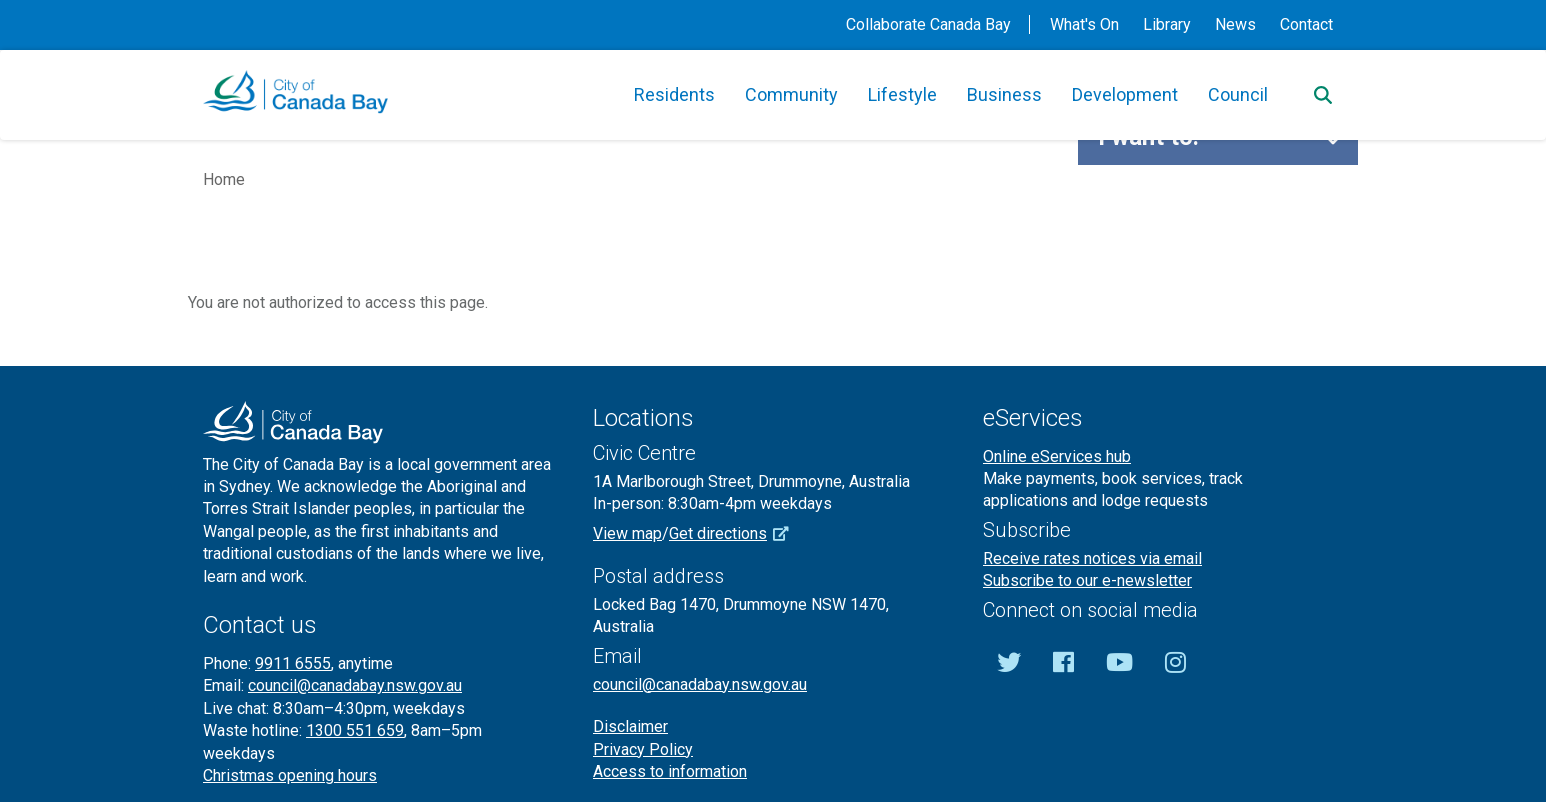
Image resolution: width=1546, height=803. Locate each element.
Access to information (670, 771)
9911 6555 (293, 663)
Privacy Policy (643, 749)
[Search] (1323, 95)
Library (1167, 24)
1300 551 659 (355, 730)
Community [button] (791, 94)
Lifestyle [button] (902, 94)
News (1235, 24)
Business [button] (1004, 94)
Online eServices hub (1057, 456)
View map (627, 533)
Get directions (736, 533)
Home (224, 179)
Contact (1306, 24)
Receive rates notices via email (1092, 558)
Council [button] (1238, 94)
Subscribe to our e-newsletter (1087, 580)
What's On (1084, 24)
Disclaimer (630, 726)
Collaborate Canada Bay (928, 24)
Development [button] (1125, 94)
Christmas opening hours (290, 775)
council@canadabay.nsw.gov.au (355, 685)
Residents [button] (674, 94)
